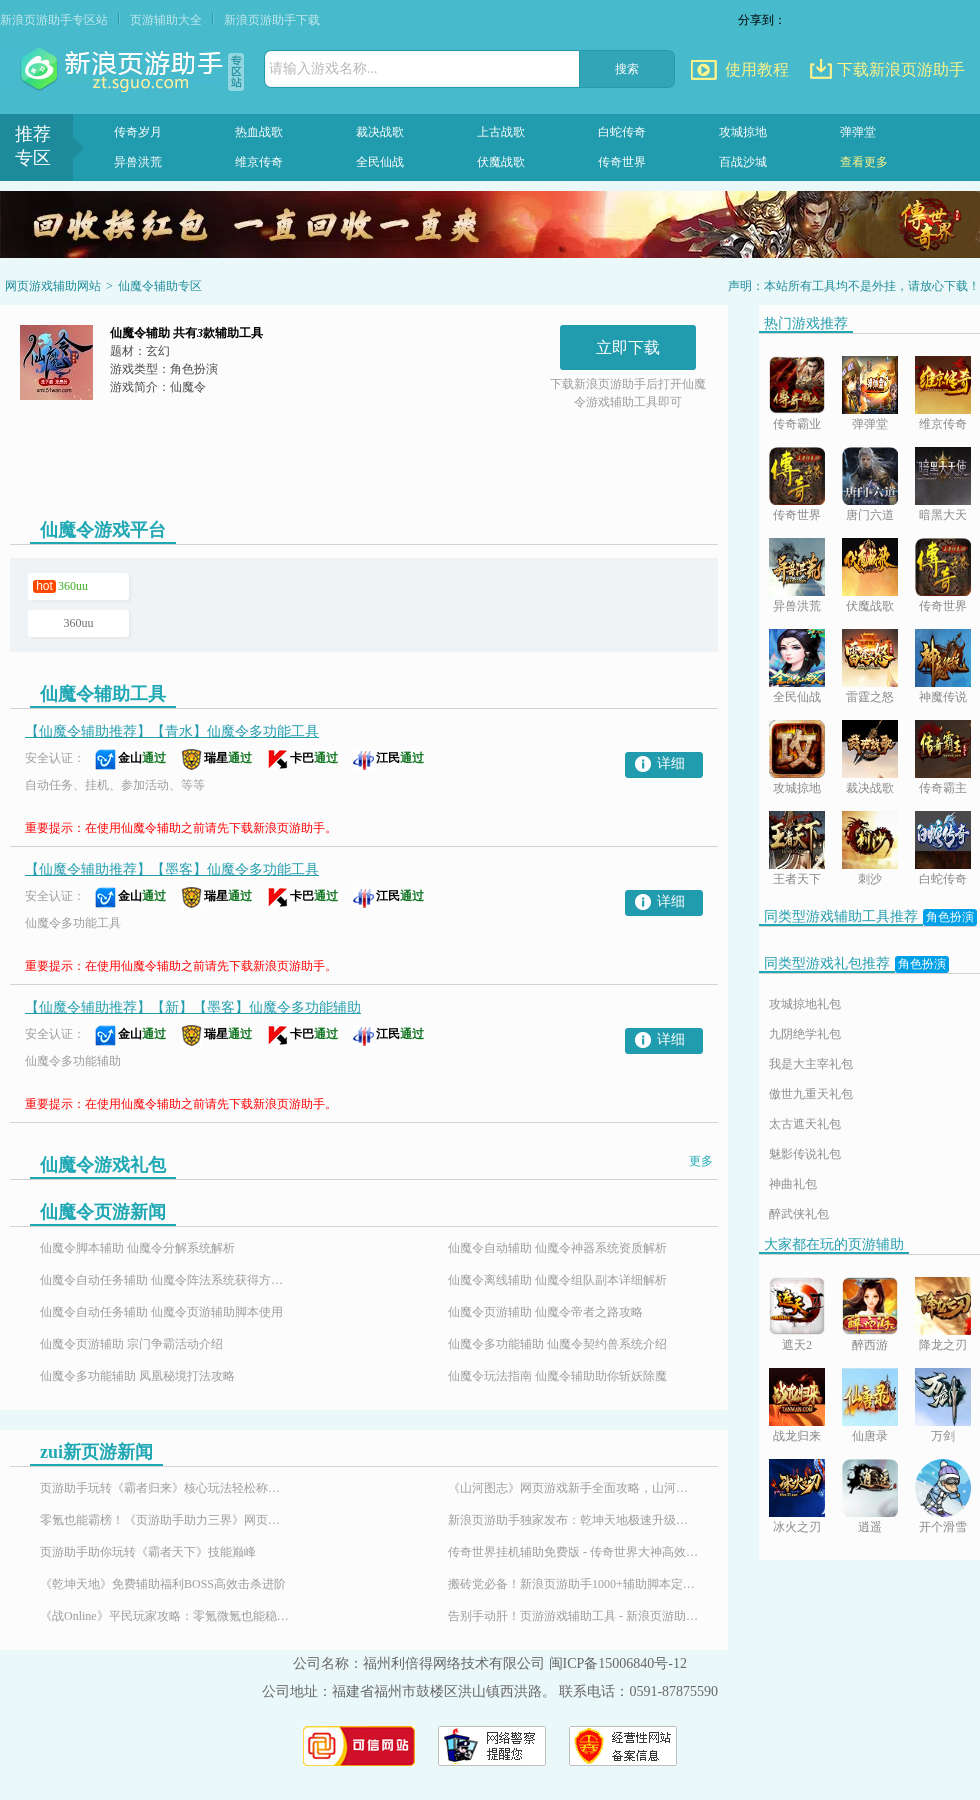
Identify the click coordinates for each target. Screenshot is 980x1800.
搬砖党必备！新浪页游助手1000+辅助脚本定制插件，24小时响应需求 (573, 1584)
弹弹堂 (858, 132)
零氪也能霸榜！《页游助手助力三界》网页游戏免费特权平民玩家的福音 (165, 1520)
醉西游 (870, 1345)
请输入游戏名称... (323, 68)
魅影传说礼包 (805, 1154)
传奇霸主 (943, 788)
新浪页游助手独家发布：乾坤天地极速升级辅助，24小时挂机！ (573, 1520)
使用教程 (757, 69)
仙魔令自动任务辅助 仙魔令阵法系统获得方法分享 (165, 1280)
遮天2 (797, 1345)
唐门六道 (870, 515)
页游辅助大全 (166, 20)
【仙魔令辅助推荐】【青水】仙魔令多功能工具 (172, 731)
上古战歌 (501, 132)
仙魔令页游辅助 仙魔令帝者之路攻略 (545, 1312)
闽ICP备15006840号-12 (618, 1663)
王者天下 (797, 879)
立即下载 (628, 347)
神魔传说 (943, 697)
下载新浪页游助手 (901, 69)
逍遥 (870, 1527)
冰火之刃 (797, 1527)
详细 (671, 763)
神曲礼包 (793, 1184)
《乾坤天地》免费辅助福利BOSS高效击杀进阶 (163, 1584)
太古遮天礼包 (805, 1124)
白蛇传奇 (622, 132)
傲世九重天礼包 (811, 1094)
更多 (701, 1161)
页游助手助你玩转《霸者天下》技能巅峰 (148, 1552)
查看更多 (864, 162)
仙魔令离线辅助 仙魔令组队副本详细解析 (557, 1280)
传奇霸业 (797, 424)
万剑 (943, 1436)
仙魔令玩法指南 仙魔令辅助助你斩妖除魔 (557, 1376)
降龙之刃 (943, 1345)
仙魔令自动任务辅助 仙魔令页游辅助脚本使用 (161, 1312)
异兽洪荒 (138, 162)
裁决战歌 (380, 132)
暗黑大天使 (943, 516)
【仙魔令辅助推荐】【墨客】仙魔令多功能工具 (172, 869)
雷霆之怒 (870, 697)
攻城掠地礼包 (805, 1004)
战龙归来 (797, 1436)
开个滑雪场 (943, 1528)
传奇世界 (622, 162)
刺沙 (870, 879)
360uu (73, 586)
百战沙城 (743, 162)
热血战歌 (259, 132)
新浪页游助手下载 (272, 20)
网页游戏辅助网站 (53, 286)
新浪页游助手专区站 (54, 20)
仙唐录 (870, 1436)
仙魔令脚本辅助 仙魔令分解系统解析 (137, 1248)
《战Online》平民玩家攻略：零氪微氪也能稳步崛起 (165, 1616)
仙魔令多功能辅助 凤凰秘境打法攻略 (137, 1376)
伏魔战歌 (501, 162)
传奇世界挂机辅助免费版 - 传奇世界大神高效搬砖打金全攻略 (573, 1552)
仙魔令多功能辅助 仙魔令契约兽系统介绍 (557, 1344)
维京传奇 (259, 162)
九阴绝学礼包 (805, 1034)
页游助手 (124, 70)
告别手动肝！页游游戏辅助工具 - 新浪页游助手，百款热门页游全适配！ (573, 1616)
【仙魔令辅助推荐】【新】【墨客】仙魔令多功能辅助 (193, 1007)
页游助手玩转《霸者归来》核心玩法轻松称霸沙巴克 (165, 1488)
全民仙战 (380, 162)
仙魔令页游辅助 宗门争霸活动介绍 (131, 1344)
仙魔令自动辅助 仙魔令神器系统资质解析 (557, 1248)
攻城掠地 (743, 132)
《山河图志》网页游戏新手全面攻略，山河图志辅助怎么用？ (573, 1488)
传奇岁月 (138, 132)
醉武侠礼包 (799, 1214)
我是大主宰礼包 (811, 1064)
